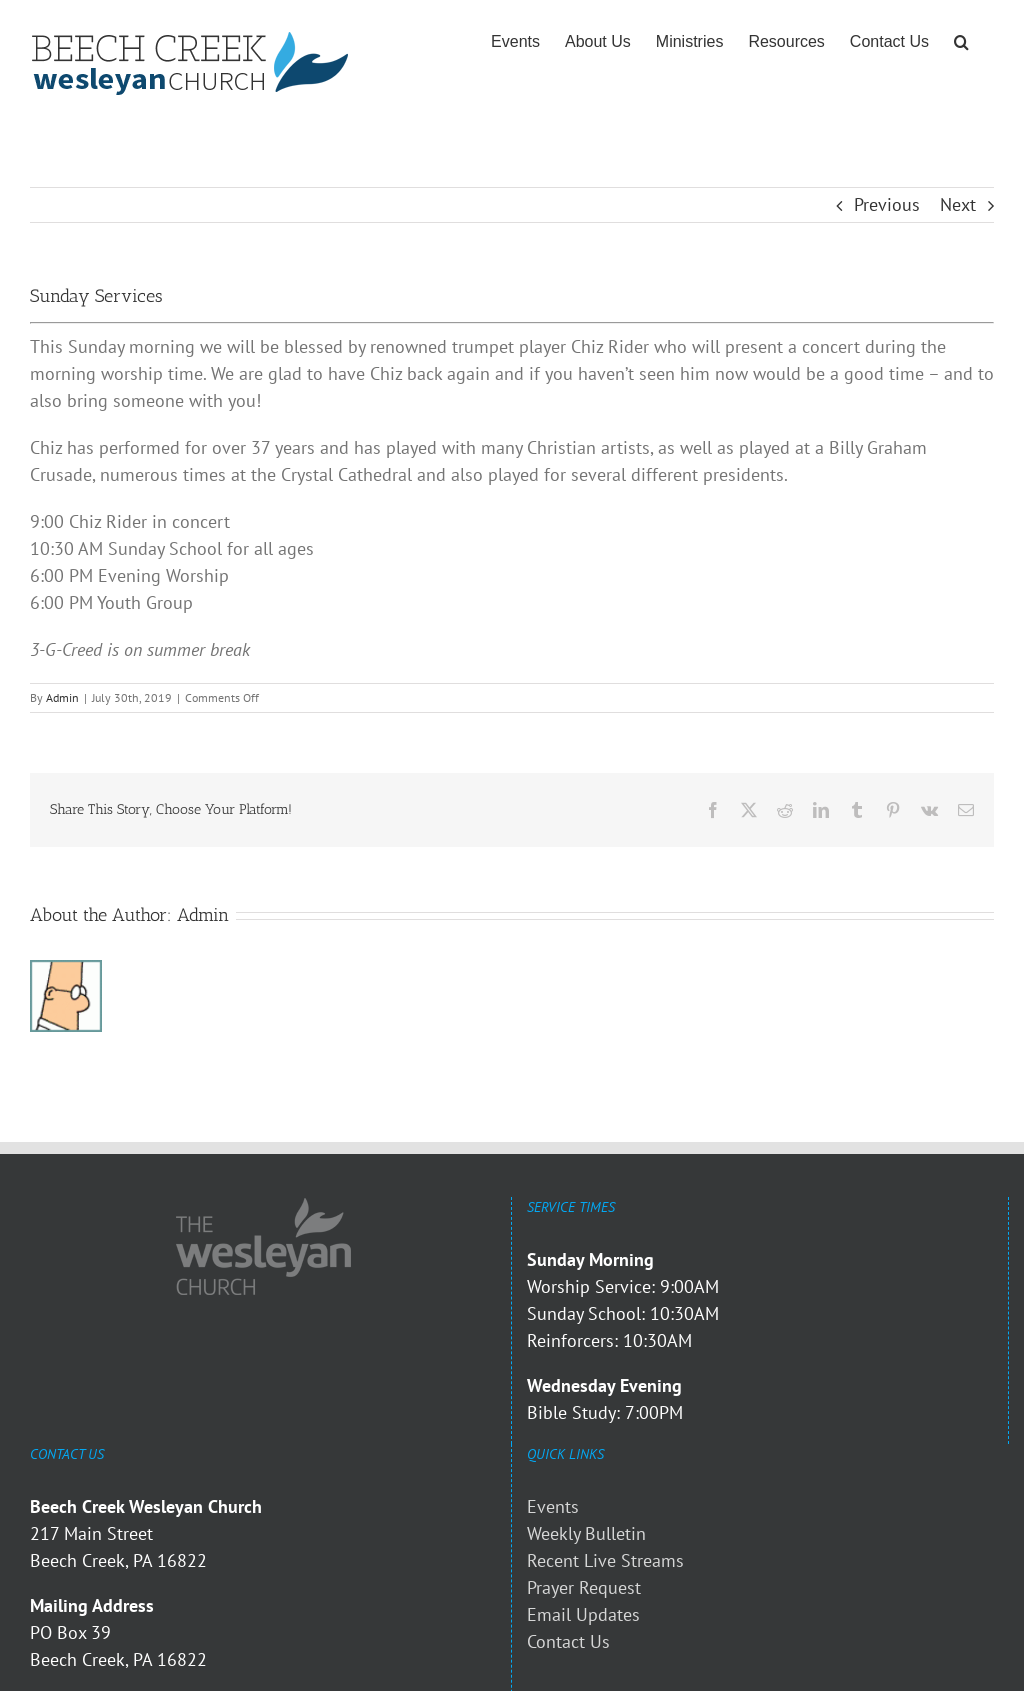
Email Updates (583, 1614)
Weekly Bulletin (586, 1533)
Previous (887, 204)
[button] (961, 42)
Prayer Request (584, 1587)
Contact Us (568, 1641)
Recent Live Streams (605, 1560)
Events (553, 1506)
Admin (62, 697)
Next (958, 204)
